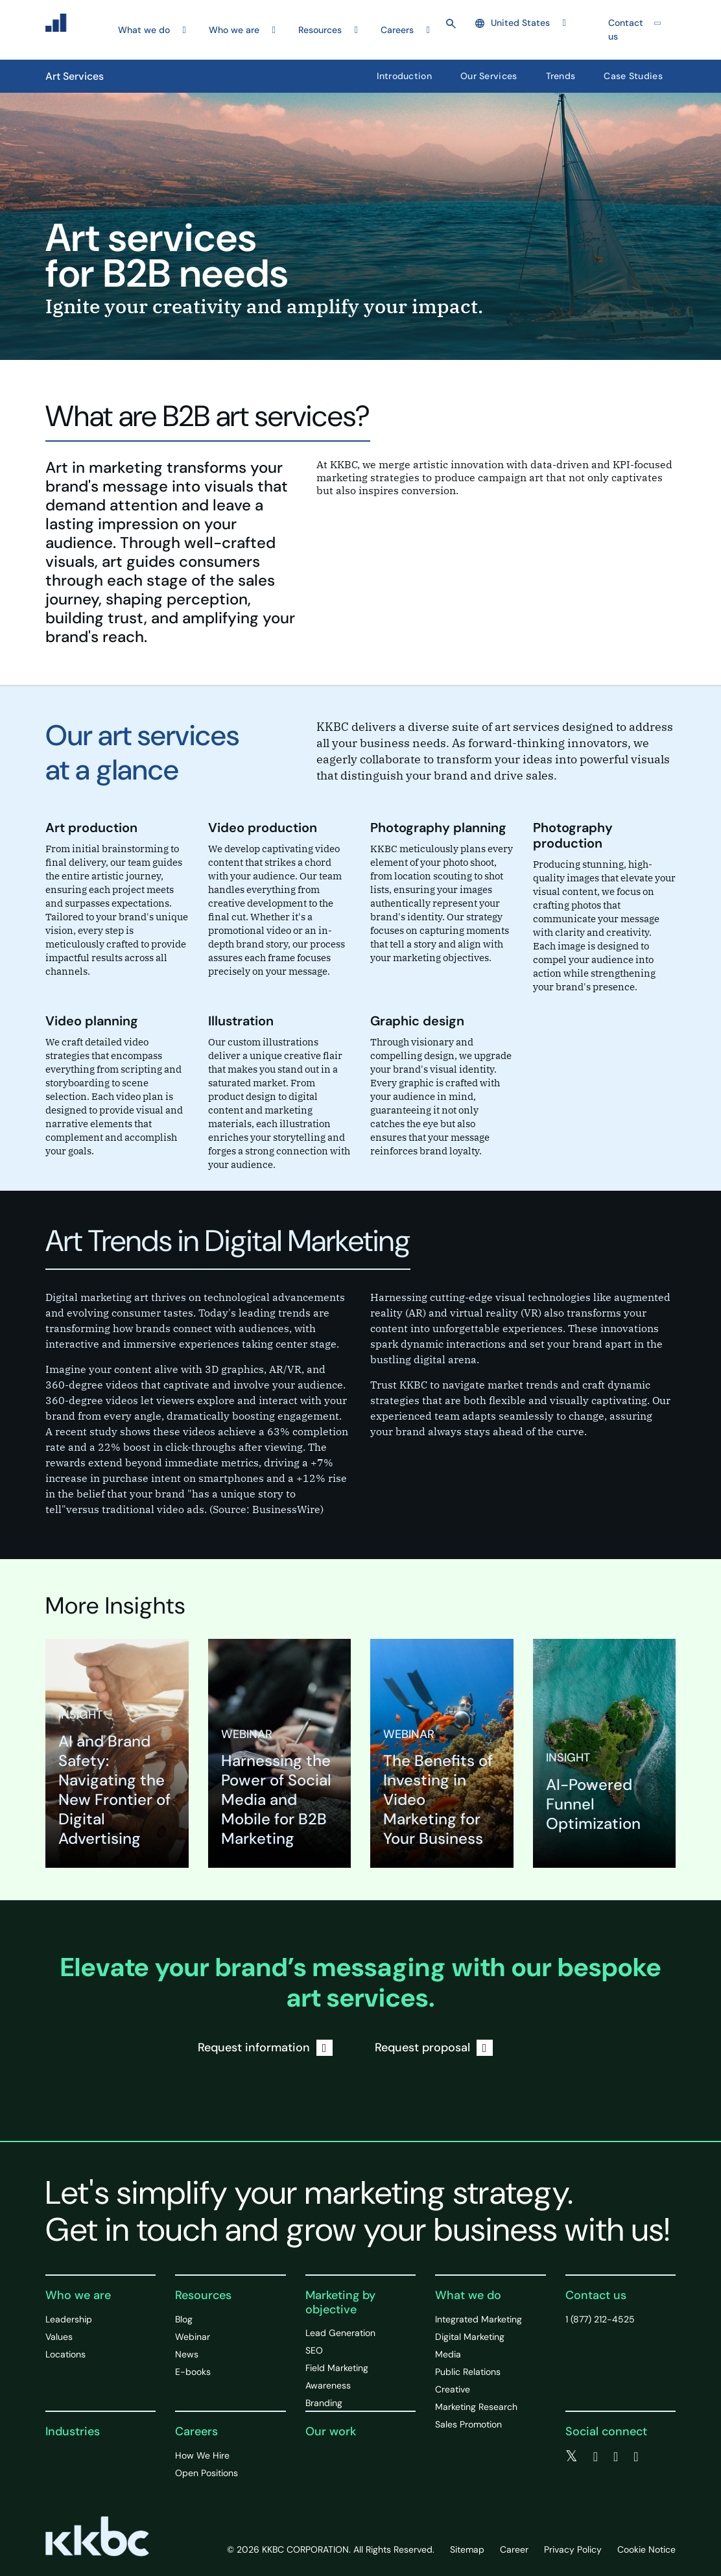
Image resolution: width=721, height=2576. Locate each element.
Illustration (241, 1020)
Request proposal (434, 2048)
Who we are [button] (234, 30)
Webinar (192, 2337)
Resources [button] (320, 30)
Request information (265, 2048)
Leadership (68, 2319)
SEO (314, 2350)
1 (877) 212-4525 (600, 2319)
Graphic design (417, 1020)
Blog (184, 2319)
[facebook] (595, 2456)
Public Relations (468, 2372)
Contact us (625, 29)
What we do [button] (144, 30)
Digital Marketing (469, 2337)
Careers (196, 2431)
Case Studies (633, 76)
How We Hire (202, 2455)
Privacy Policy (573, 2549)
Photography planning (438, 827)
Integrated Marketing (478, 2319)
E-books (193, 2372)
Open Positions (206, 2473)
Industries (72, 2431)
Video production (262, 827)
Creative (452, 2389)
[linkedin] (615, 2456)
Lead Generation (340, 2333)
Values (59, 2337)
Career (514, 2549)
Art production (91, 827)
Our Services (488, 76)
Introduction (404, 76)
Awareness (328, 2385)
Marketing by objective (340, 2302)
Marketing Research (476, 2407)
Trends (561, 76)
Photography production (573, 835)
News (186, 2354)
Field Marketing (336, 2368)
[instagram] (635, 2456)
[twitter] (571, 2456)
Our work (330, 2431)
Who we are (78, 2295)
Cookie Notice (646, 2549)
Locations (65, 2354)
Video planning (91, 1020)
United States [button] (512, 23)
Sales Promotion (468, 2424)
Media (448, 2354)
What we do (468, 2295)
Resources (203, 2295)
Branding (323, 2403)
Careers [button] (397, 30)
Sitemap (467, 2549)
